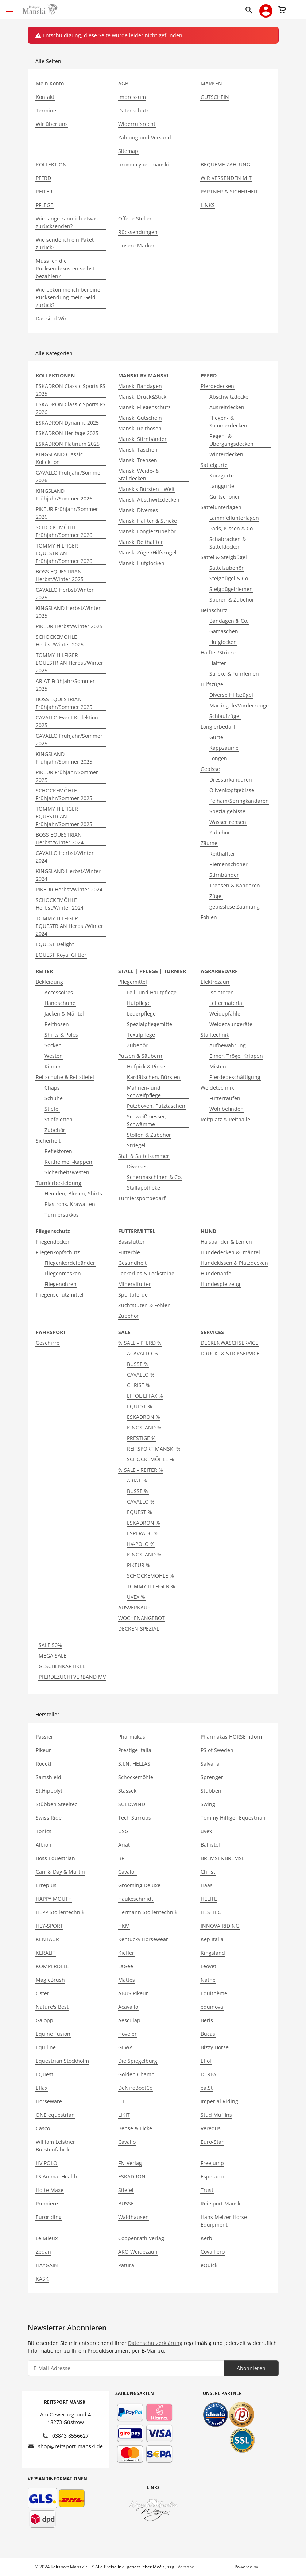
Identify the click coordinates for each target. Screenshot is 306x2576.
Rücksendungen (138, 232)
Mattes (126, 1979)
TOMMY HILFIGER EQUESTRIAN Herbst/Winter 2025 (69, 663)
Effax (41, 2087)
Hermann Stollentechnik (147, 1912)
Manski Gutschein (140, 417)
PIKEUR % (138, 1565)
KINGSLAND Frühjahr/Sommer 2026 (64, 494)
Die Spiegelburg (137, 2060)
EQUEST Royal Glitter (61, 954)
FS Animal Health (56, 2176)
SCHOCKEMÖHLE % (150, 1459)
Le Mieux (47, 2238)
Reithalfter (222, 853)
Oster (42, 1993)
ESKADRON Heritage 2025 (67, 433)
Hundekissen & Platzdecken (234, 1262)
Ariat (124, 1844)
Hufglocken (223, 641)
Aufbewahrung (227, 1045)
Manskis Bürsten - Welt (146, 488)
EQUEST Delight (55, 944)
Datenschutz (133, 110)
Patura (126, 2265)
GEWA (125, 2047)
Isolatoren (221, 992)
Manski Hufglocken (141, 563)
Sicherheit (48, 1140)
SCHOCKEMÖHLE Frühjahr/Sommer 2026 (64, 531)
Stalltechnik (215, 1034)
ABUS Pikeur (133, 1993)
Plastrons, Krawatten (69, 1204)
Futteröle (129, 1252)
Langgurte (221, 486)
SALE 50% (50, 1645)
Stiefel (52, 1108)
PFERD (43, 177)
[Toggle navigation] (9, 6)
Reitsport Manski (221, 2203)
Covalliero (213, 2251)
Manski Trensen (137, 460)
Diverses (137, 1166)
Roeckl (43, 1763)
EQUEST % (139, 1406)
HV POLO (46, 2163)
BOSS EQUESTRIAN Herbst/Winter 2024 (60, 838)
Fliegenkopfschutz (58, 1252)
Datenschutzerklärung (155, 2342)
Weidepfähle (224, 1013)
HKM (124, 1925)
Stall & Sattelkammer (143, 1155)
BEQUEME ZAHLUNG (225, 164)
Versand (186, 2567)
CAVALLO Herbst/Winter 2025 (65, 593)
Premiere (47, 2203)
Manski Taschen (138, 449)
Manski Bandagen (140, 386)
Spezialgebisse (227, 811)
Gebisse (210, 768)
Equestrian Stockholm (62, 2060)
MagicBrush (50, 1979)
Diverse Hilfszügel (231, 694)
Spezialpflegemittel (150, 1024)
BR (121, 1858)
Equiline (46, 2047)
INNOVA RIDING (220, 1925)
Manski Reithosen (140, 428)
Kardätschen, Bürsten (153, 1077)
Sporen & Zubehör (231, 599)
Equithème (214, 1993)
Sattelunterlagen (221, 507)
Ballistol (210, 1844)
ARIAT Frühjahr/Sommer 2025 (65, 684)
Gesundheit (132, 1262)
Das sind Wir (51, 318)
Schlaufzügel (225, 716)
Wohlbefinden (226, 1108)
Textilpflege (141, 1034)
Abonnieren (251, 2368)
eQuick (209, 2265)
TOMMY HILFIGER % (151, 1586)
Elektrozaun (215, 981)
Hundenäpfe (216, 1273)
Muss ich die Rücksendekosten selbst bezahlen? (65, 268)
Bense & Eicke (135, 2128)
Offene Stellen (135, 218)
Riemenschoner (228, 864)
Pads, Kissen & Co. (231, 528)
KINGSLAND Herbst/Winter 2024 (68, 875)
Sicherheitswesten (66, 1172)
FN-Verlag (130, 2163)
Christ (208, 1871)
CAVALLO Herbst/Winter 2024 (65, 856)
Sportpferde (133, 1294)
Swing (208, 1804)
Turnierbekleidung (58, 1182)
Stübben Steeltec (56, 1804)
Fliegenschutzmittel (60, 1294)
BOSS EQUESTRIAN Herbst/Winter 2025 (60, 575)
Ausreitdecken (226, 407)
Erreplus (46, 1885)
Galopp (44, 2020)
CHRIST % (138, 1385)
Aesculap (129, 2020)
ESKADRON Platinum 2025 (68, 443)
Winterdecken (226, 454)
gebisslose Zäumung (234, 906)
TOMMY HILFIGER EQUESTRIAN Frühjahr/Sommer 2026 (64, 553)
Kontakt (45, 96)
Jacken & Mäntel (64, 1013)
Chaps (52, 1087)
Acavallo (128, 2006)
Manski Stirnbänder (142, 438)
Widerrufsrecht (136, 123)
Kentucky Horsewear (143, 1939)
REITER (44, 191)
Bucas (208, 2033)
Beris (207, 2020)
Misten (217, 1066)
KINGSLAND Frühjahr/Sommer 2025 (64, 757)
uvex (206, 1831)
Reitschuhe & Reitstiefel (65, 1077)
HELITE (209, 1898)
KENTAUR (47, 1939)
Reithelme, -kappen (68, 1161)
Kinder (52, 1066)
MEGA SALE (52, 1655)
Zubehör (219, 832)
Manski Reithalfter (140, 541)
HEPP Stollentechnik (60, 1912)
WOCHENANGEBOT (141, 1618)
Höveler (127, 2033)
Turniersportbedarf (142, 1198)
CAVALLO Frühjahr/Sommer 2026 (69, 476)
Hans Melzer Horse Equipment (224, 2221)
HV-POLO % (141, 1543)
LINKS (208, 204)
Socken (53, 1045)
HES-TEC (211, 1912)
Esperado (212, 2176)
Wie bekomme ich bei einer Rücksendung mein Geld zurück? (69, 297)
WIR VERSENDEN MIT (226, 177)
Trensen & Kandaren (234, 885)
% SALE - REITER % (140, 1469)
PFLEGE (44, 204)
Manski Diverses (138, 510)
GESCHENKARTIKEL (62, 1666)
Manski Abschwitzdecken (148, 499)
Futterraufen (224, 1098)
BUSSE (126, 2203)
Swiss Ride (49, 1817)
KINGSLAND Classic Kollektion (59, 458)
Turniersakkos (61, 1214)
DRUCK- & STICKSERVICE (230, 1353)
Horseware (49, 2101)
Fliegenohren (60, 1284)
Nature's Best (52, 2006)
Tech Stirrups (134, 1817)
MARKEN (211, 83)
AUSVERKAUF (134, 1607)
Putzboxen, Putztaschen (156, 1105)
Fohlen (209, 917)
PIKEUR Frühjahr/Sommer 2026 (67, 513)
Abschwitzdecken (230, 396)
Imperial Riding (219, 2101)
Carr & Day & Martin (60, 1871)
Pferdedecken (217, 386)
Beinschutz (214, 610)
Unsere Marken (137, 245)
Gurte (216, 737)
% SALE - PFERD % (140, 1342)
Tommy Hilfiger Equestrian (233, 1817)
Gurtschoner (224, 496)
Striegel (136, 1145)
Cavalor (127, 1871)
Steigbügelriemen (231, 589)
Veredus (211, 2128)
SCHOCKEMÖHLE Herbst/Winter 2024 (60, 904)
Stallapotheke (143, 1187)
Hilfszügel (213, 684)
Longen (218, 758)
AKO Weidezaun (138, 2251)
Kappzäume (224, 747)
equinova (212, 2006)
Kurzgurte (221, 475)
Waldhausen (133, 2217)
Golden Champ (136, 2074)
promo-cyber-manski (143, 164)
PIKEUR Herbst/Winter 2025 (69, 626)
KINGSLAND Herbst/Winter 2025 (68, 611)
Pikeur (43, 1750)
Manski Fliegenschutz (144, 407)
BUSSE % (137, 1363)
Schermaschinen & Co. (154, 1177)
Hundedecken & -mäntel (230, 1252)
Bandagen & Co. (228, 620)
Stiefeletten (58, 1119)
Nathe (208, 1979)
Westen (53, 1055)
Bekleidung (49, 981)
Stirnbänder (224, 874)
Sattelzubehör (226, 567)
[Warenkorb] (281, 8)
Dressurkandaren (230, 779)
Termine (46, 110)
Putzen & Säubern (140, 1055)
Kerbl (207, 2238)
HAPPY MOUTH (54, 1898)
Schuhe (53, 1098)
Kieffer (126, 1952)
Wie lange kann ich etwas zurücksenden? (67, 222)
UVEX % (136, 1596)
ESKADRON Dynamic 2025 (67, 422)
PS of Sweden (217, 1750)
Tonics (43, 1831)
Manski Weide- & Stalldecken (138, 474)
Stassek (127, 1790)
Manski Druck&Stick (142, 396)
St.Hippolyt (49, 1790)
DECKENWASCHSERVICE (229, 1342)
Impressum (132, 96)
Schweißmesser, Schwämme (147, 1120)
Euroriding (49, 2217)
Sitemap (128, 150)
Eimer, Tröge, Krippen (236, 1055)
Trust (207, 2190)
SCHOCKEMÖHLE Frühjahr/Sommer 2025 (64, 794)
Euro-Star (212, 2141)
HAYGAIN (47, 2265)
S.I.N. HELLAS (134, 1763)
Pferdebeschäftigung (234, 1077)
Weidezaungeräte (230, 1024)
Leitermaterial (226, 1002)
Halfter (217, 663)
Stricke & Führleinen (234, 673)
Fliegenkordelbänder (69, 1262)
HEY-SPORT (49, 1925)
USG (123, 1831)
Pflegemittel (132, 981)
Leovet (208, 1966)
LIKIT (124, 2114)
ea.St (207, 2087)
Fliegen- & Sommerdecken (228, 421)
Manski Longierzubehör (147, 531)
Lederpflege (141, 1013)
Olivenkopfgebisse (231, 790)
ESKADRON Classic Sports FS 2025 (70, 390)
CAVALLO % (141, 1374)
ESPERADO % (143, 1533)
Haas (207, 1885)
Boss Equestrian (55, 1858)
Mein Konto (50, 83)
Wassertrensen (227, 821)
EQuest (44, 2074)
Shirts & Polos (61, 1034)
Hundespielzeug (220, 1284)
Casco (43, 2128)
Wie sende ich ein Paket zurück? (65, 243)
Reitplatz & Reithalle (225, 1119)
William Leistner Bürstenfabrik (55, 2145)
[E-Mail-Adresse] (126, 2368)
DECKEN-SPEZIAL (138, 1628)
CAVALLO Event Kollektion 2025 (67, 721)
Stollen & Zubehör (149, 1134)
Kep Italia (212, 1939)
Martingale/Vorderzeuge (239, 705)
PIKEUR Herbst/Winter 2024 (69, 889)
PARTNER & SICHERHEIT (229, 191)
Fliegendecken (53, 1241)
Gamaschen (223, 631)
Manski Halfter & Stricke (147, 520)
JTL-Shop (268, 2567)
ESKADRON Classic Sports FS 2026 (70, 408)
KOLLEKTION (51, 164)
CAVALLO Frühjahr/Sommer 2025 (69, 739)
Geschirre (47, 1342)
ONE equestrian (55, 2114)
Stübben (211, 1790)
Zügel (216, 895)
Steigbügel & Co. (229, 578)
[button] (250, 9)
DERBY (209, 2074)
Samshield (48, 1777)
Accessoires (58, 992)
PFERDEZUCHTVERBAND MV (72, 1676)
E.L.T (123, 2101)
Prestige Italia (134, 1750)
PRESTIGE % (141, 1438)
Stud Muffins (216, 2114)
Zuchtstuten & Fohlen (144, 1305)
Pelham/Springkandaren (239, 800)
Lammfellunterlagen (234, 517)
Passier (44, 1736)
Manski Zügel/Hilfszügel (147, 552)
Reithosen (56, 1024)
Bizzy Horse (215, 2047)
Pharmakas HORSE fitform (232, 1736)
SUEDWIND (131, 1804)
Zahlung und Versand (144, 137)
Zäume (209, 843)
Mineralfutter (134, 1284)
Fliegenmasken (62, 1273)
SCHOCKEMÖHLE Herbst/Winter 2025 (60, 640)
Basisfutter (131, 1241)
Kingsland (213, 1952)
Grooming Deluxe (139, 1885)
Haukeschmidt (135, 1898)
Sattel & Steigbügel (224, 557)
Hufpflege (139, 1002)
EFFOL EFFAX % (145, 1395)
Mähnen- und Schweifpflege (144, 1091)
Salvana (210, 1763)
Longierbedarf (218, 726)
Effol (206, 2060)
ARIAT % (137, 1480)
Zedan (43, 2251)
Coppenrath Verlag (141, 2238)
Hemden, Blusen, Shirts (73, 1193)
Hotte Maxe (49, 2190)
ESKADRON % (143, 1416)
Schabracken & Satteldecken (227, 542)
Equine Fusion (53, 2033)
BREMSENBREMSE (223, 1858)
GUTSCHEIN (215, 96)
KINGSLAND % (144, 1427)
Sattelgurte (214, 464)
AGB (123, 83)
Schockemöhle (135, 1777)
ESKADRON (132, 2176)
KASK (42, 2278)
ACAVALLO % (142, 1353)
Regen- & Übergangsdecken (231, 440)
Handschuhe (59, 1002)
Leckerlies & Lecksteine (146, 1273)
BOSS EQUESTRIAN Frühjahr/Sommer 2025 (64, 703)
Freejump (212, 2163)
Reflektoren (58, 1151)
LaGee (125, 1966)
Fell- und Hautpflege (152, 992)
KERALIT (45, 1952)
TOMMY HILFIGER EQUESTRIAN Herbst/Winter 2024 (69, 926)
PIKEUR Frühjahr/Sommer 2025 (67, 776)
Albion (43, 1844)
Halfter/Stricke (218, 652)
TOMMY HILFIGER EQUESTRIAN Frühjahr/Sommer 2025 (64, 816)
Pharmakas (131, 1736)
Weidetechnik (217, 1087)
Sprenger (212, 1777)
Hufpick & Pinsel (147, 1066)
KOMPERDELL (52, 1966)
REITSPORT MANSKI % (154, 1448)
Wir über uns (52, 123)
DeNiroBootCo (135, 2087)
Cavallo (127, 2141)
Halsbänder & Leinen (226, 1241)
